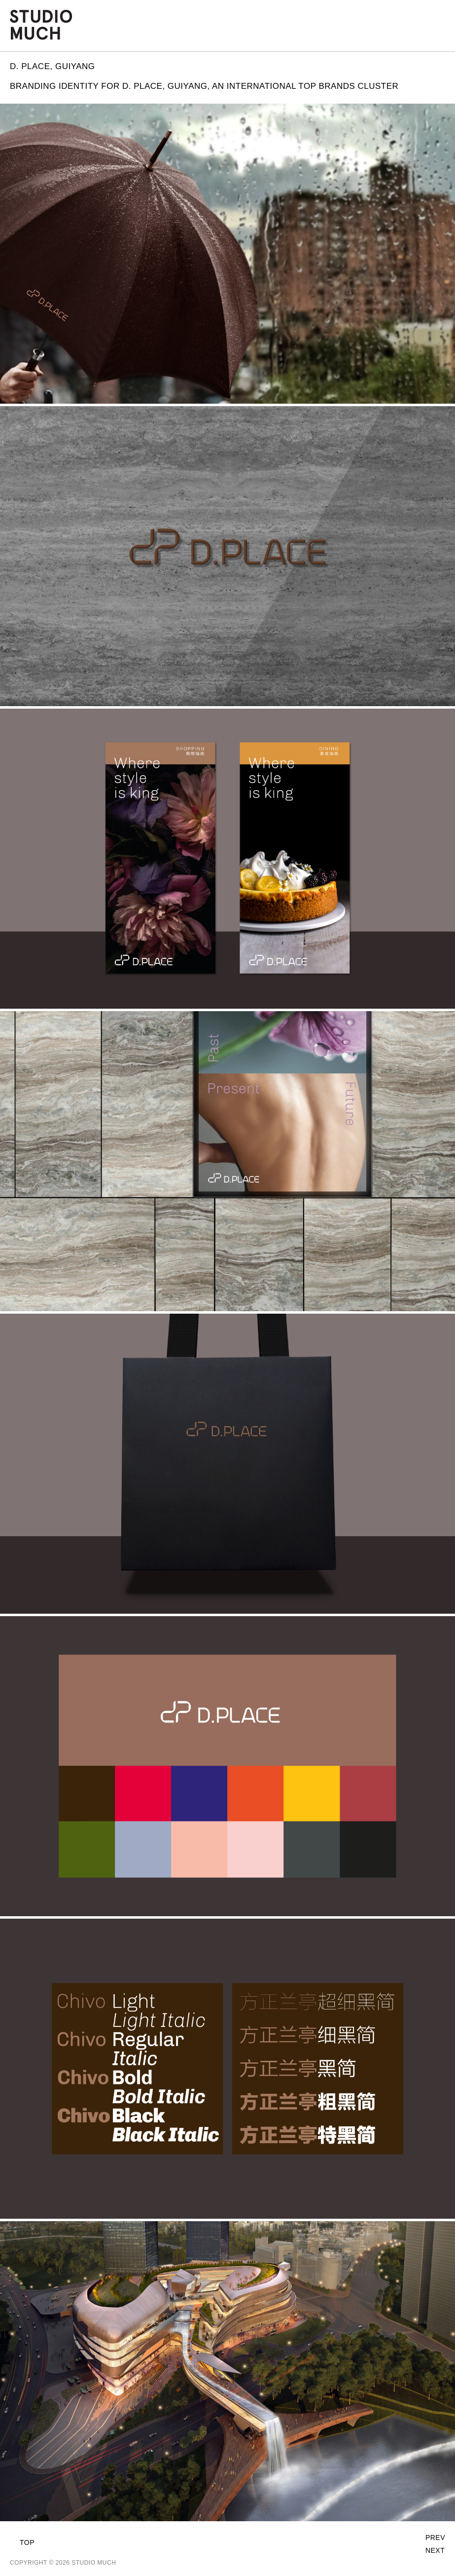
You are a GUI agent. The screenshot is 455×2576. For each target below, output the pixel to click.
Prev (435, 2537)
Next (435, 2550)
